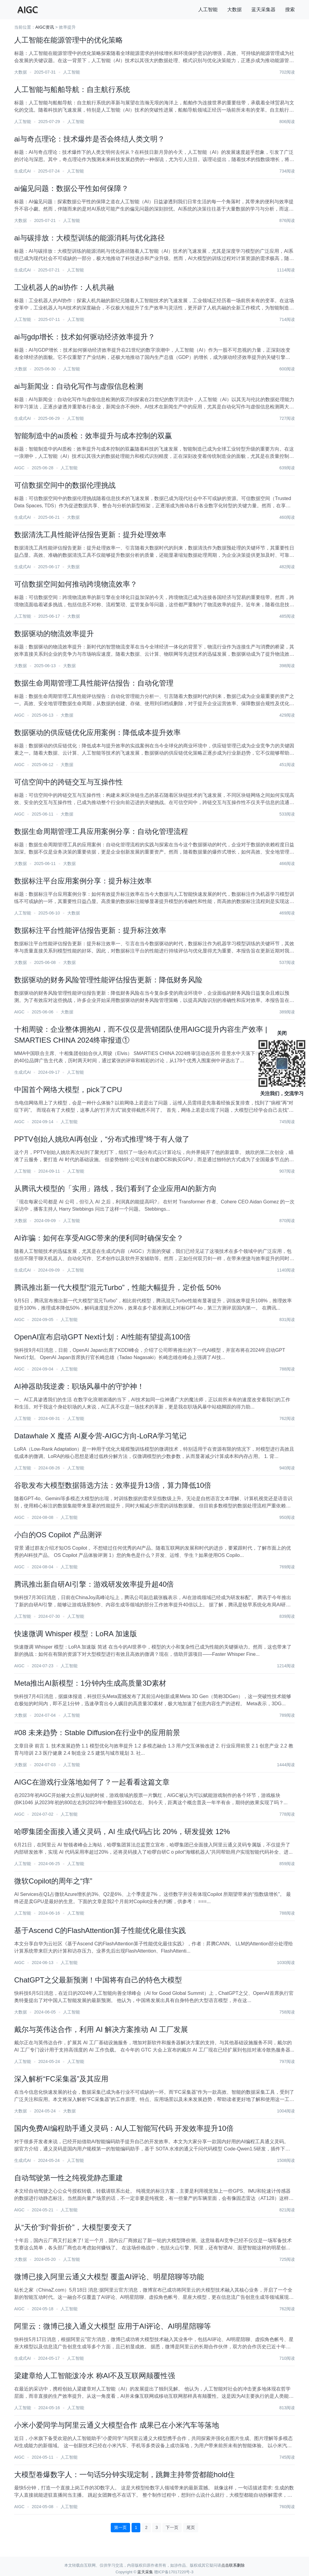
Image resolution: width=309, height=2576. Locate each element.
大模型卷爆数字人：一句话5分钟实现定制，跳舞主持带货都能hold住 (124, 2474)
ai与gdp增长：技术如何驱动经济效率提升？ (84, 337)
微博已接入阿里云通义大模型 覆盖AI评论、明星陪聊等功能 (109, 2277)
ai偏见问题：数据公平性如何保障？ (71, 188)
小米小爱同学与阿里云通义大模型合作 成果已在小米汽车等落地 (116, 2425)
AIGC (19, 467)
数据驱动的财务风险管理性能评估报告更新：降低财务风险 (108, 980)
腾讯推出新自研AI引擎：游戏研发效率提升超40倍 (94, 1584)
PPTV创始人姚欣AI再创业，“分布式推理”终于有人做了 (102, 1139)
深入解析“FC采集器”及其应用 (61, 2079)
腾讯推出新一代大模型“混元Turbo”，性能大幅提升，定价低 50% (117, 1287)
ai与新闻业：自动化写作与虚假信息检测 (78, 386)
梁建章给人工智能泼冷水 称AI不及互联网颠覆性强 (94, 2376)
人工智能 (208, 9)
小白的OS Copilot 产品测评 (58, 1535)
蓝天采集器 (263, 9)
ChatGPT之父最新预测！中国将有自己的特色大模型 (98, 1980)
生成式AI (22, 171)
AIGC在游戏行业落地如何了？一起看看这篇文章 (92, 1782)
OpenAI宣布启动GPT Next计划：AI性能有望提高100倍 (102, 1337)
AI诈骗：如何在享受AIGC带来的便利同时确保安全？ (98, 1238)
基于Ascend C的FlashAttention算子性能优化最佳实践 (100, 1930)
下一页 (172, 2527)
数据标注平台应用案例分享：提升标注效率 (83, 881)
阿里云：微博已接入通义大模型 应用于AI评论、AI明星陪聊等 (112, 2326)
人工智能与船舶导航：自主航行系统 (72, 89)
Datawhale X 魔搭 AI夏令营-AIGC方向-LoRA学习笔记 (100, 1436)
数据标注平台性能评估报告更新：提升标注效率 (90, 930)
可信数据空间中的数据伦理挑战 (65, 485)
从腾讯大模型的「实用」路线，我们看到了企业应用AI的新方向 (115, 1188)
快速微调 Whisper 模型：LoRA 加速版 (75, 1634)
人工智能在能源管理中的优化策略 (68, 40)
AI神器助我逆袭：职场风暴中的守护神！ (79, 1386)
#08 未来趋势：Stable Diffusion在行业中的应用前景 (97, 1732)
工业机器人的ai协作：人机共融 (64, 287)
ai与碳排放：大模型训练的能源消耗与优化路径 (89, 238)
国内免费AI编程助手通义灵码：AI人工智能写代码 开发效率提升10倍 (124, 2128)
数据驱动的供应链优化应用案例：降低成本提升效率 (97, 732)
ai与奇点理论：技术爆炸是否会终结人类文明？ (89, 139)
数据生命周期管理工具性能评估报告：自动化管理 (94, 683)
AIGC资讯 (44, 27)
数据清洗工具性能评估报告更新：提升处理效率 (90, 535)
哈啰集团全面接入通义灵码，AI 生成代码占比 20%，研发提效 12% (122, 1831)
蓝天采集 (145, 2572)
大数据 (234, 9)
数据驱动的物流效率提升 (54, 633)
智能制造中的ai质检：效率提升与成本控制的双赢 (93, 436)
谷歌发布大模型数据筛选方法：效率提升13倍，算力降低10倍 (112, 1485)
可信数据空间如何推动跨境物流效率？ (75, 584)
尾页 (190, 2527)
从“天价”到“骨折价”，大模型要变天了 (73, 2227)
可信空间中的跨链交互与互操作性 (68, 782)
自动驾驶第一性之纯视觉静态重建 (68, 2178)
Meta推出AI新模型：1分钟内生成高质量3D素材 (90, 1683)
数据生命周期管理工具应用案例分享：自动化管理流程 (101, 831)
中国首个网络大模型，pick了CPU (68, 1089)
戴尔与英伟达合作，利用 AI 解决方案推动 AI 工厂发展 (101, 2029)
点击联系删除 (233, 2565)
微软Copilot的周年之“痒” (53, 1881)
